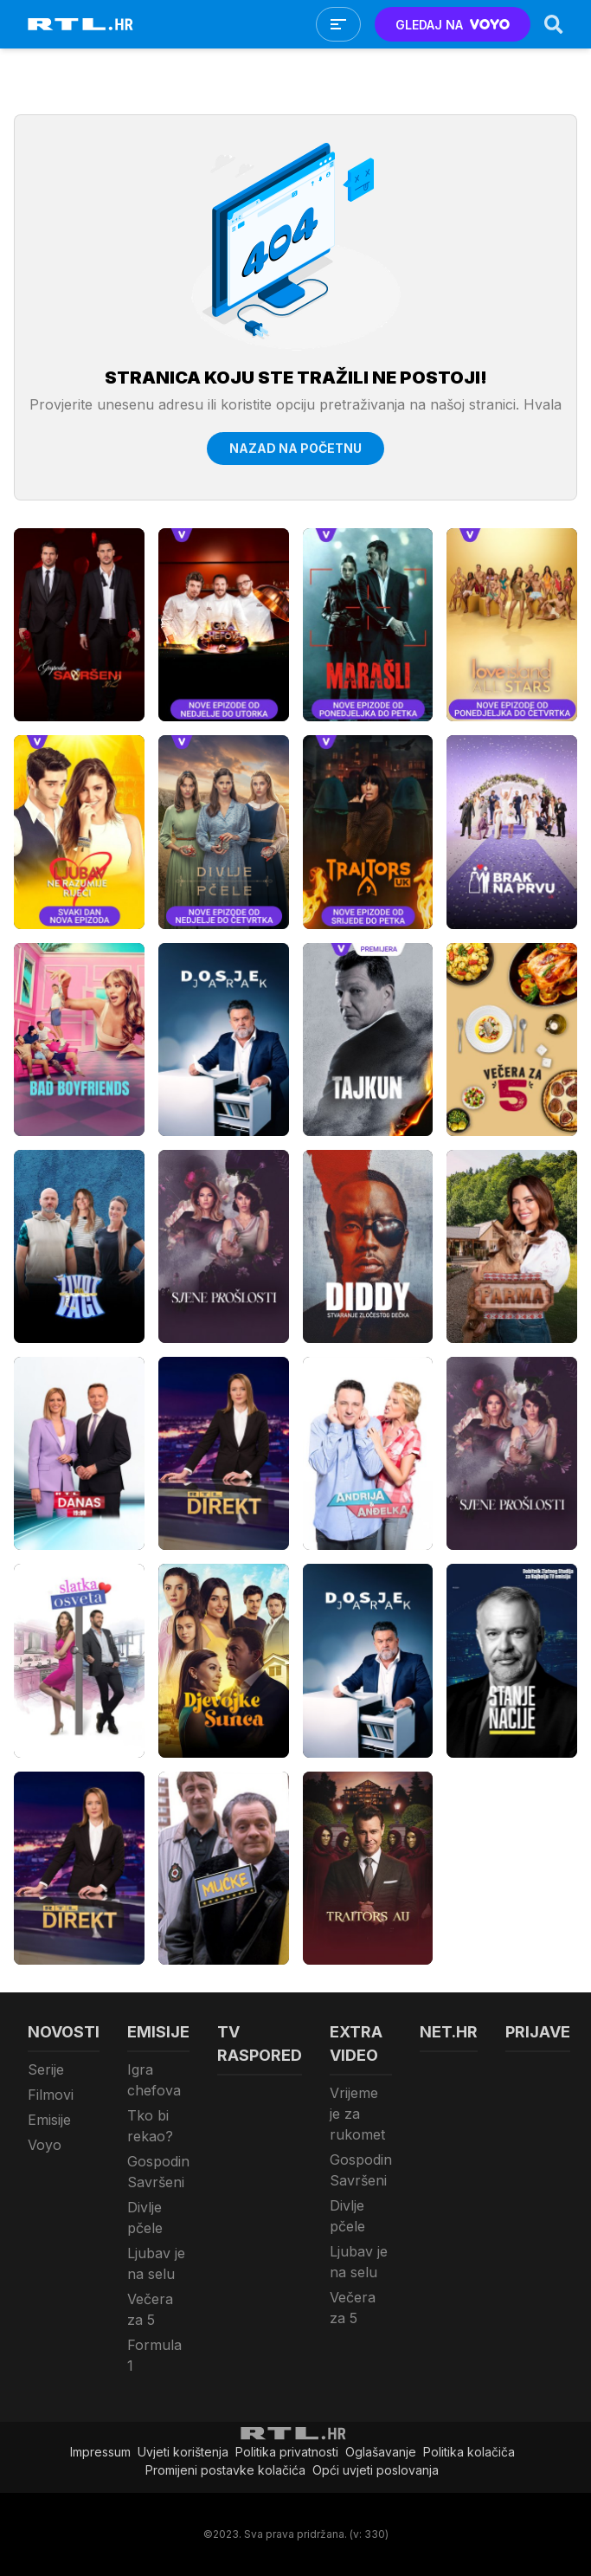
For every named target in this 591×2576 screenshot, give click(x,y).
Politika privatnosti (286, 2451)
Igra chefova (154, 2080)
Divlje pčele (145, 2217)
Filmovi (51, 2094)
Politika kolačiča (469, 2451)
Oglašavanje (380, 2451)
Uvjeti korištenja (183, 2451)
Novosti (64, 2032)
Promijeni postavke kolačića (225, 2470)
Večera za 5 (150, 2309)
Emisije (49, 2119)
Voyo (44, 2144)
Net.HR (449, 2032)
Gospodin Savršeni (158, 2172)
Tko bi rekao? (150, 2126)
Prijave (537, 2032)
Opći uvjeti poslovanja (375, 2470)
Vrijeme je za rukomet (357, 2113)
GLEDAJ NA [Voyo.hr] (453, 24)
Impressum (100, 2451)
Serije (46, 2069)
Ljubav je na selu (156, 2263)
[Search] (553, 24)
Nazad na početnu (295, 448)
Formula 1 (154, 2355)
